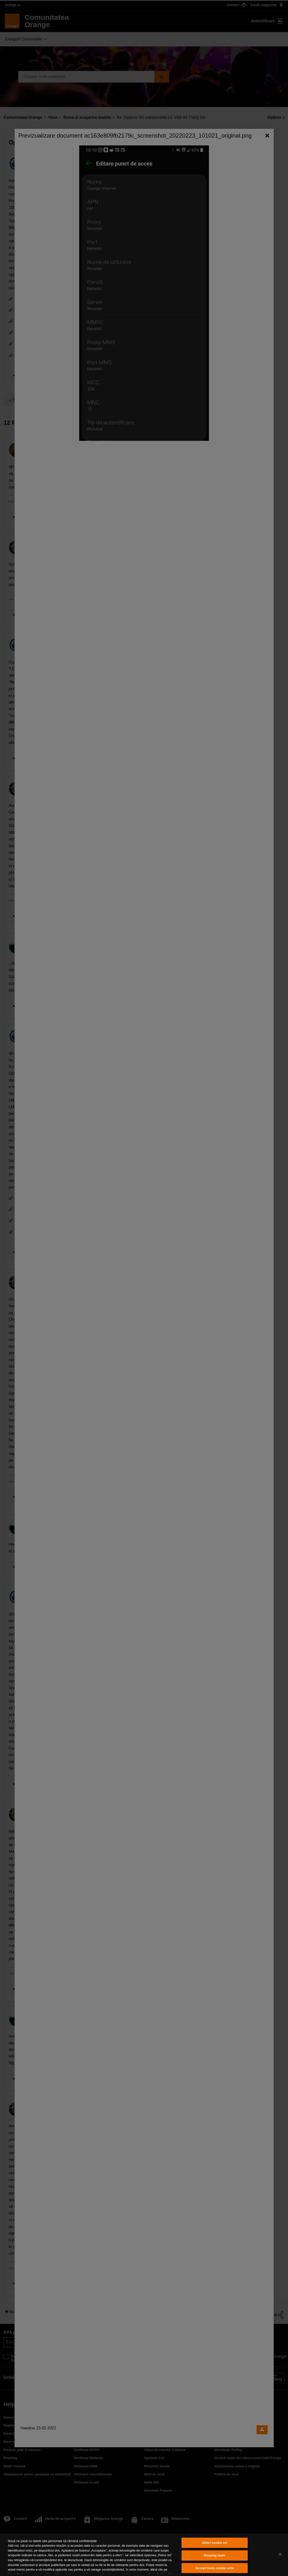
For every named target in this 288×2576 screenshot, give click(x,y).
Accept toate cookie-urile (214, 2568)
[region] (144, 2555)
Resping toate (214, 2555)
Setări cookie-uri (214, 2543)
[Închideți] (280, 2554)
